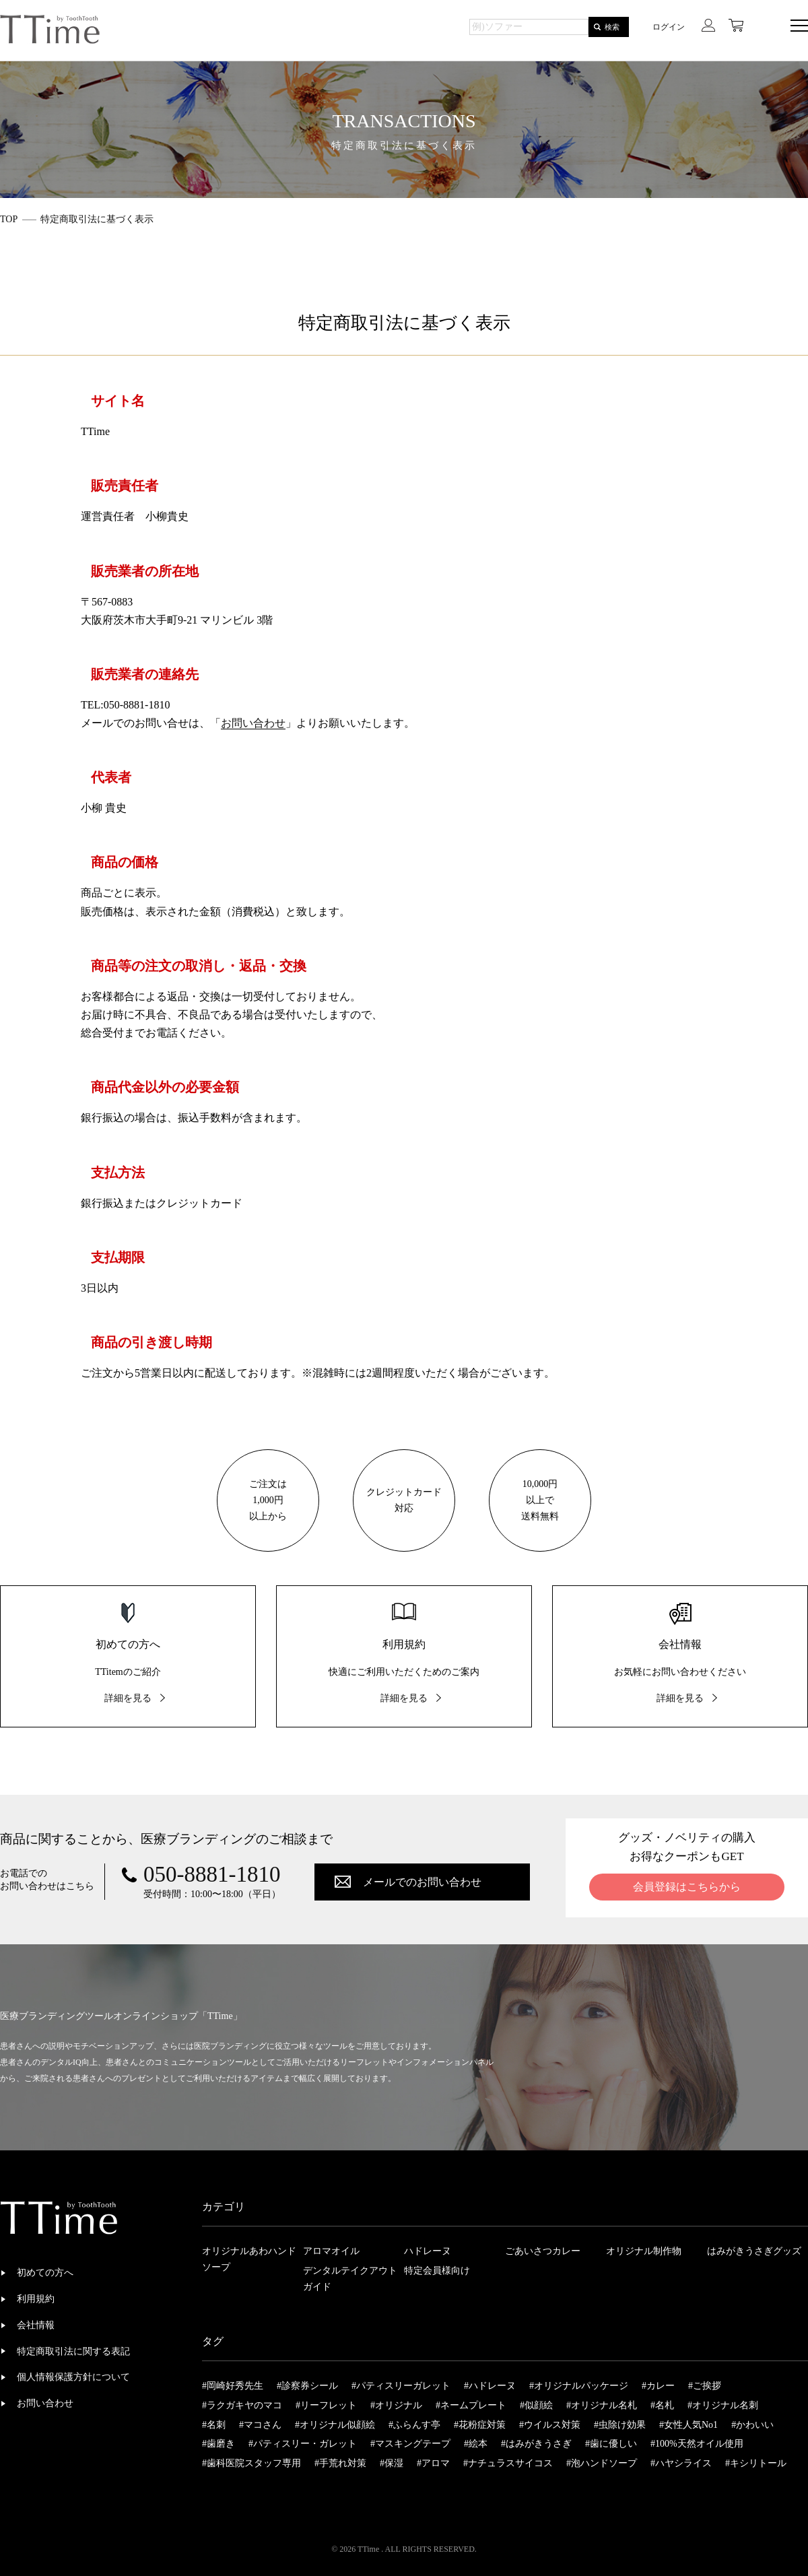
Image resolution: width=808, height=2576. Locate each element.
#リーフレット (326, 2405)
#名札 (662, 2405)
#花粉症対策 (480, 2425)
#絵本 (475, 2444)
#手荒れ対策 (340, 2463)
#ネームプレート (471, 2405)
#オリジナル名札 (601, 2405)
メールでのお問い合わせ (422, 1882)
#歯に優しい (611, 2444)
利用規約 (36, 2299)
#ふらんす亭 (414, 2425)
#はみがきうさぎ (536, 2444)
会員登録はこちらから (687, 1886)
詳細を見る (128, 1698)
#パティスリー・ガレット (302, 2444)
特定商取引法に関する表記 (73, 2351)
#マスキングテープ (410, 2444)
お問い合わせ (253, 723)
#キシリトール (755, 2463)
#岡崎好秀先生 (232, 2386)
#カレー (658, 2386)
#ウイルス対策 (549, 2425)
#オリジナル (396, 2405)
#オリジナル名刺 (722, 2405)
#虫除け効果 (620, 2425)
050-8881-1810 (211, 1874)
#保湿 (391, 2463)
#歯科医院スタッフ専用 (251, 2463)
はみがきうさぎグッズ (754, 2251)
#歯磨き (218, 2444)
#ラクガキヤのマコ (242, 2405)
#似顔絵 (536, 2405)
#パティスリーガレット (400, 2386)
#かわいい (752, 2425)
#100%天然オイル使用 (696, 2444)
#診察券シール (307, 2386)
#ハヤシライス (681, 2463)
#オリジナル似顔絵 (335, 2425)
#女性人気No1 (688, 2425)
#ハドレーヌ (490, 2386)
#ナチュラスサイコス (508, 2463)
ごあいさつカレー (542, 2251)
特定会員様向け (437, 2271)
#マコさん (260, 2425)
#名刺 (214, 2425)
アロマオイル (331, 2251)
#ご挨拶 (704, 2386)
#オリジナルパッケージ (578, 2386)
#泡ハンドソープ (601, 2463)
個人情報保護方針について (73, 2377)
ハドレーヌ (427, 2251)
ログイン (668, 27)
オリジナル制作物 (643, 2251)
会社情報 (36, 2325)
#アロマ (433, 2463)
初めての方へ (45, 2273)
